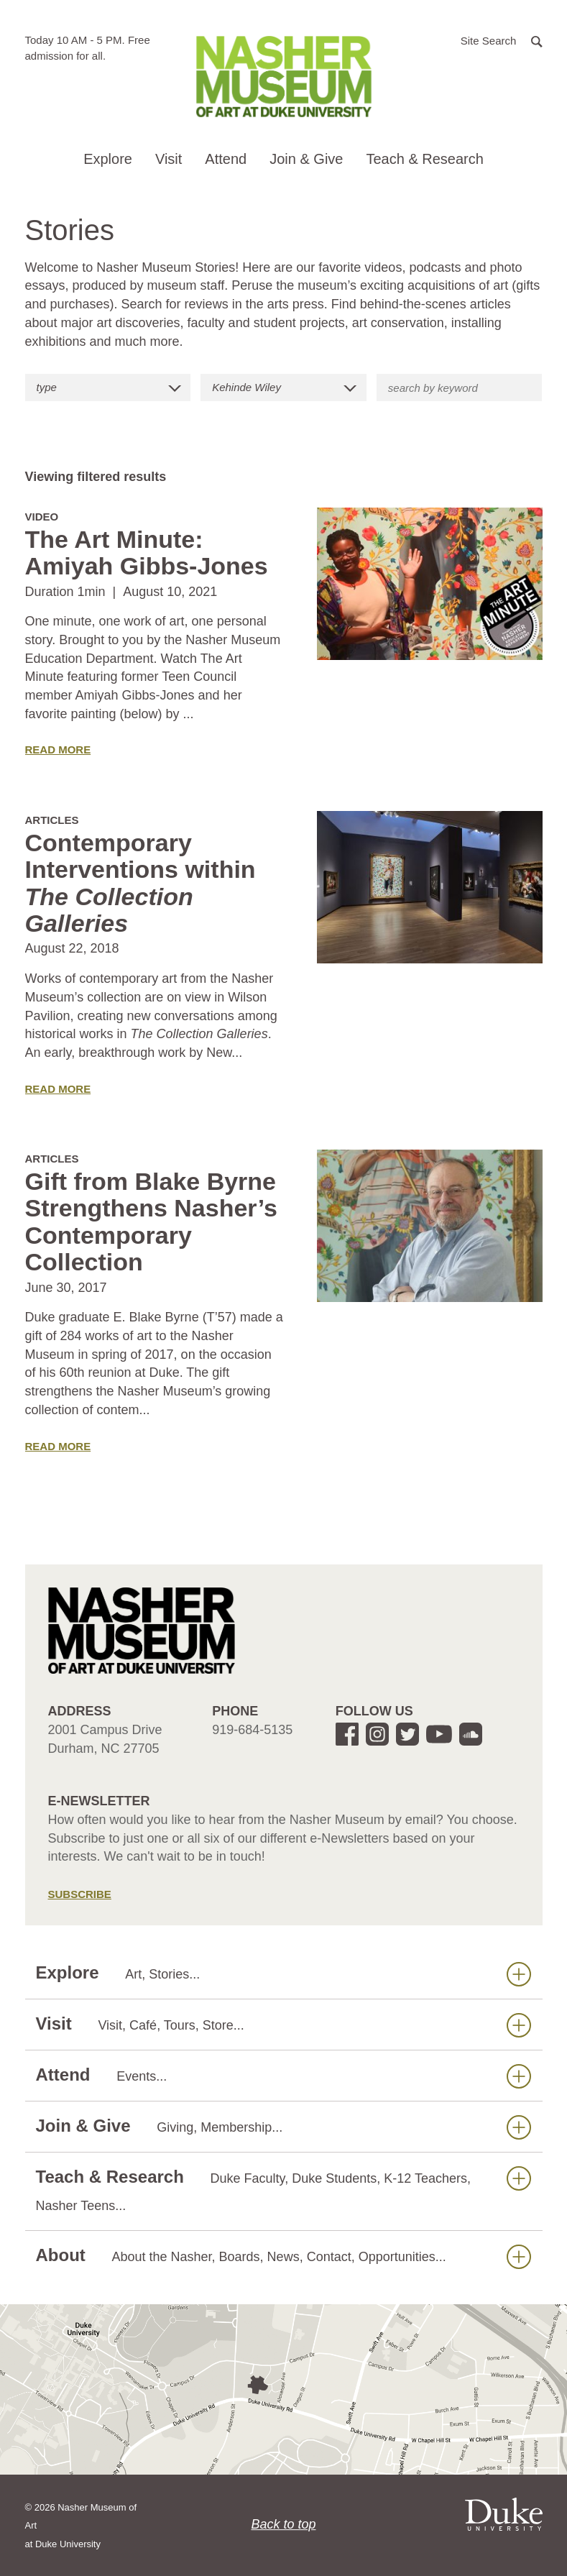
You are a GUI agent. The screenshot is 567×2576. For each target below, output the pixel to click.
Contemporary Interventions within (140, 883)
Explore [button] (107, 159)
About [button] (283, 2255)
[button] (502, 40)
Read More (58, 749)
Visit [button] (168, 159)
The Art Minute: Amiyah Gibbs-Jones (146, 552)
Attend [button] (225, 159)
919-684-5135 (252, 1730)
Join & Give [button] (306, 159)
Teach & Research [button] (424, 159)
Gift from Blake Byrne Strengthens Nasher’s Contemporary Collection (151, 1221)
